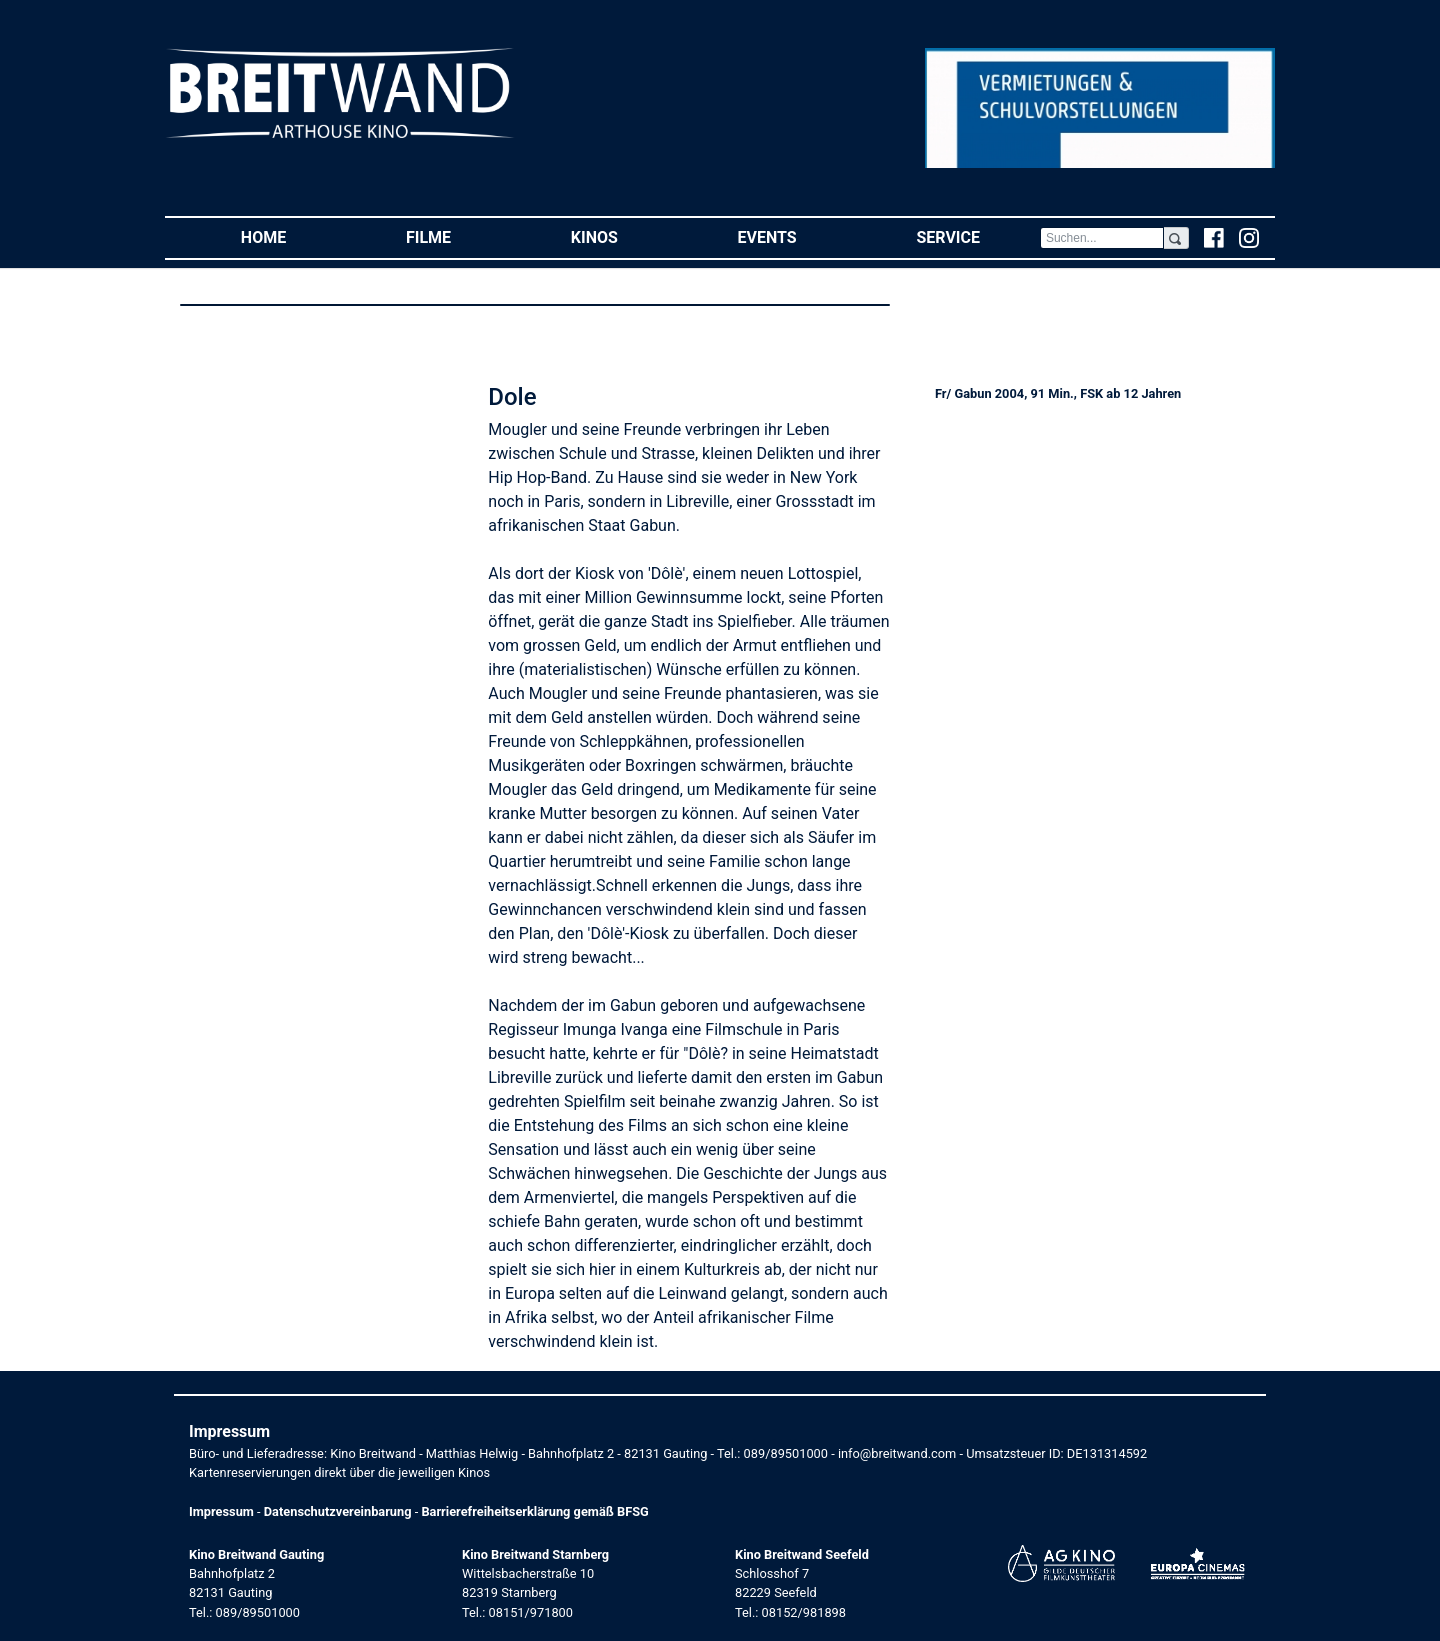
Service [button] (977, 236)
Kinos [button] (624, 236)
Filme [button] (458, 236)
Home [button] (293, 236)
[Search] (1102, 238)
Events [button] (797, 236)
